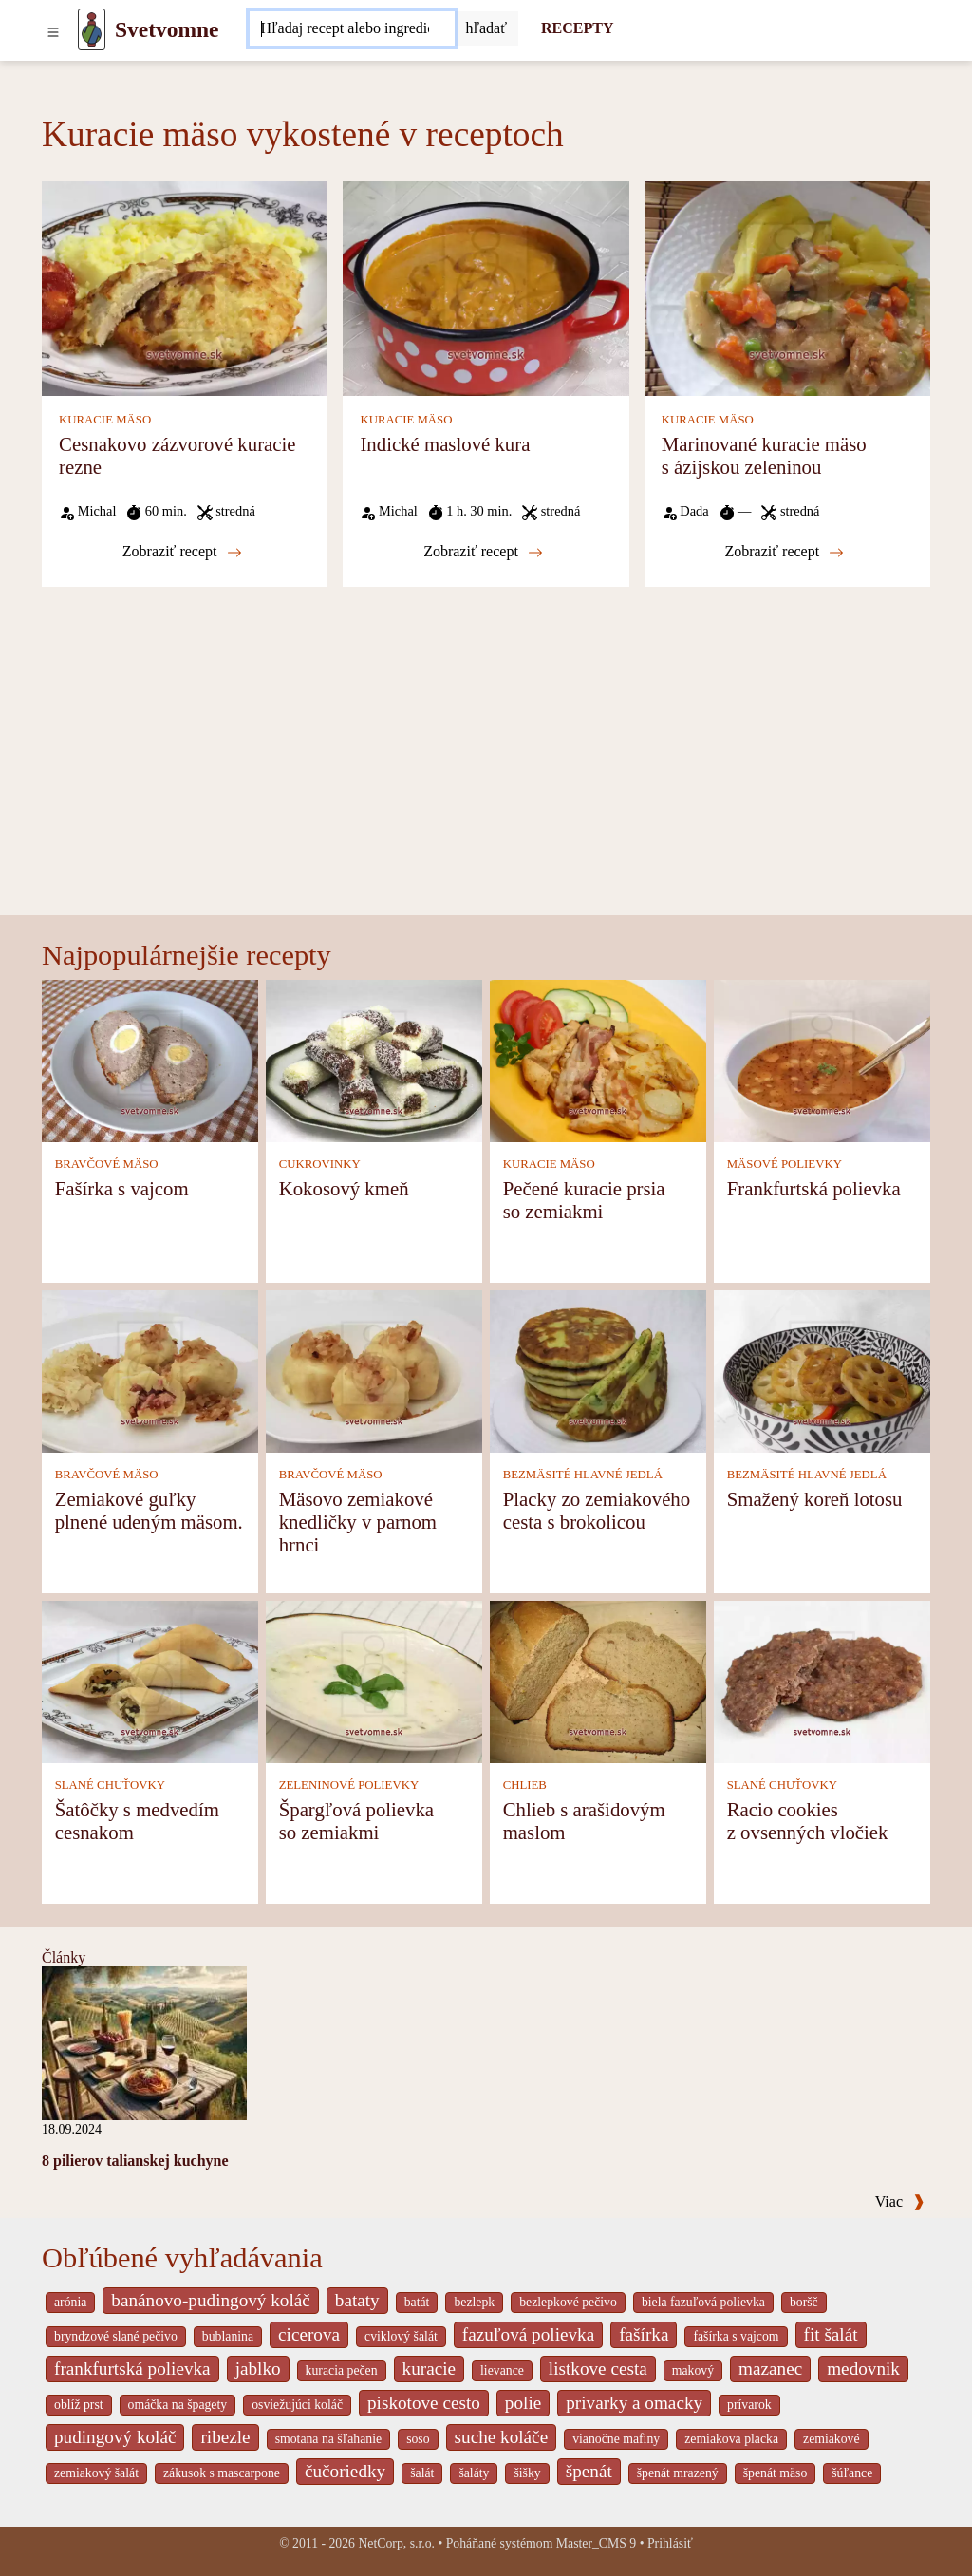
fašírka (643, 2334)
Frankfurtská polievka (814, 1188)
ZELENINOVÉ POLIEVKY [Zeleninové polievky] (349, 1785)
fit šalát (831, 2334)
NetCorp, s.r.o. (396, 2543)
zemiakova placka (731, 2439)
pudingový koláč (115, 2437)
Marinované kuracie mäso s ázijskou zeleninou (764, 455)
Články (63, 1957)
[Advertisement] (486, 773)
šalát (422, 2473)
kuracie (429, 2369)
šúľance (852, 2473)
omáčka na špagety (178, 2404)
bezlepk (474, 2302)
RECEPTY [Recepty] (577, 28)
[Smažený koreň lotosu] (822, 1371)
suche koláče (502, 2437)
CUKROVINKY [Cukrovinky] (320, 1164)
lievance (502, 2370)
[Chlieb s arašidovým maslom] (598, 1681)
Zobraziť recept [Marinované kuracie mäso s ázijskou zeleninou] (784, 551)
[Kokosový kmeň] (374, 1060)
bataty (357, 2300)
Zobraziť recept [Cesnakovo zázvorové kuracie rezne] (182, 551)
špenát (589, 2471)
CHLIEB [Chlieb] (525, 1785)
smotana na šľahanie (329, 2439)
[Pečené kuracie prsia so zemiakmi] (598, 1060)
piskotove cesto (423, 2403)
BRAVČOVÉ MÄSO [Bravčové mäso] (107, 1164)
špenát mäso (775, 2473)
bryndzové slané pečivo (116, 2336)
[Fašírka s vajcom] (150, 1060)
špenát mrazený (678, 2473)
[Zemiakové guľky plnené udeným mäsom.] (150, 1371)
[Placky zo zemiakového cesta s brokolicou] (598, 1371)
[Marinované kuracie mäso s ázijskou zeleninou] (787, 287)
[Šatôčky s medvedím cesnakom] (150, 1681)
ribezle (225, 2437)
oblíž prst (78, 2404)
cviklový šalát (401, 2336)
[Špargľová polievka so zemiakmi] (374, 1681)
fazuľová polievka (528, 2334)
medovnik (863, 2369)
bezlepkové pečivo (568, 2302)
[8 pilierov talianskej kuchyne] (144, 2042)
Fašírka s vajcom (122, 1188)
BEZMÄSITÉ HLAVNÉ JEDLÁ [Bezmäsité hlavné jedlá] (583, 1474)
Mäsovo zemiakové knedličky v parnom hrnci (358, 1521)
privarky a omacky (634, 2403)
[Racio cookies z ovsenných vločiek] (822, 1681)
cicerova (309, 2334)
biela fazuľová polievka (703, 2302)
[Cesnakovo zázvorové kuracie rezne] (184, 287)
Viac (900, 2201)
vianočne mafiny (616, 2439)
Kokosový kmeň (344, 1188)
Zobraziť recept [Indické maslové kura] (483, 551)
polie (523, 2403)
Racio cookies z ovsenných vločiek (807, 1820)
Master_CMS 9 (596, 2543)
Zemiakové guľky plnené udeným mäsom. (149, 1510)
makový (693, 2370)
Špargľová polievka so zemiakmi (356, 1820)
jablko (258, 2369)
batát (417, 2302)
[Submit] (487, 28)
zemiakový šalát (96, 2473)
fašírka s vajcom (735, 2336)
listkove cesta (598, 2369)
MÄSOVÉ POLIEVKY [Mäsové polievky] (784, 1164)
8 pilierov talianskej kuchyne (135, 2161)
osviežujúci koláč (297, 2404)
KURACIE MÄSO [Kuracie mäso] (105, 419)
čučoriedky (345, 2471)
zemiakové (831, 2439)
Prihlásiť (670, 2543)
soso (417, 2439)
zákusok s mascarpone (221, 2473)
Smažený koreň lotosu (815, 1499)
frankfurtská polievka (132, 2369)
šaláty (473, 2473)
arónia (70, 2302)
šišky (527, 2473)
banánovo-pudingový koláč (210, 2300)
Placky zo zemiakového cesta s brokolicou (597, 1510)
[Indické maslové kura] (485, 287)
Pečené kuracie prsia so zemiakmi (584, 1199)
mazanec (770, 2369)
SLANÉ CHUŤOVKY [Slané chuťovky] (110, 1785)
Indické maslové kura (445, 444)
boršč (804, 2302)
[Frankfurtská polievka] (822, 1060)
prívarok (749, 2404)
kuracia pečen (342, 2370)
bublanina (227, 2336)
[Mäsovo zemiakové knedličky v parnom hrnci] (374, 1371)
